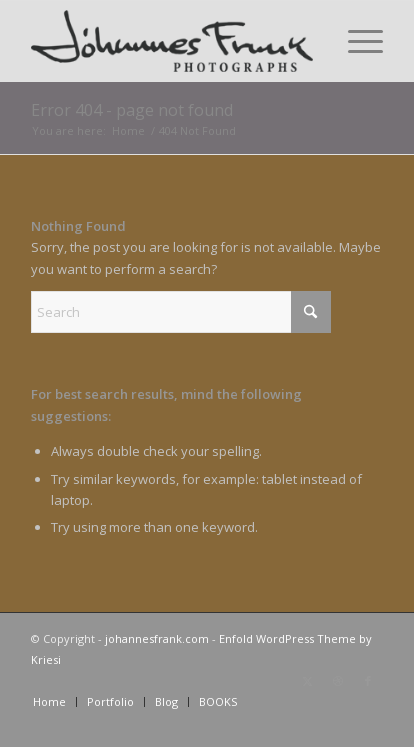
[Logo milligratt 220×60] (172, 41)
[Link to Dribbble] (338, 681)
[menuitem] (355, 41)
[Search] (181, 312)
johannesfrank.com (157, 638)
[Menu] (355, 41)
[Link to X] (308, 681)
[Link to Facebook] (368, 681)
